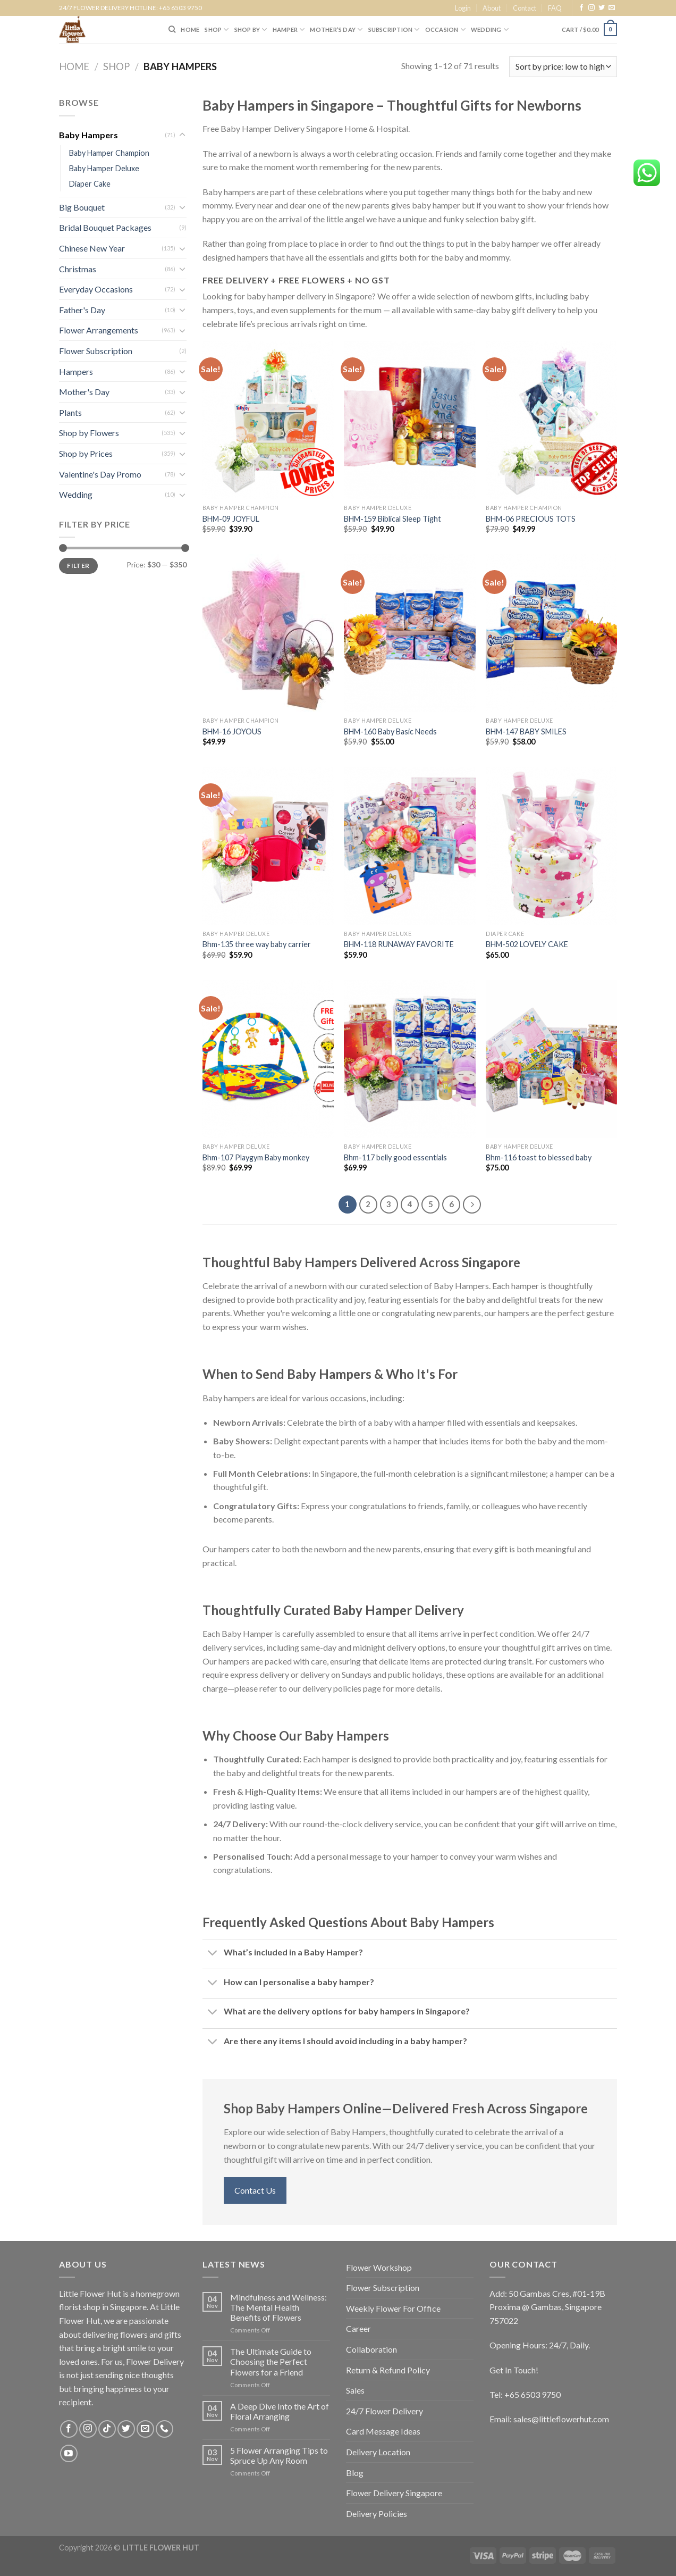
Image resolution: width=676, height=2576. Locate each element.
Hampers (76, 371)
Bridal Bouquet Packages (105, 227)
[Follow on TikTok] (107, 2429)
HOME (190, 29)
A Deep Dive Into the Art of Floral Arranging (279, 2411)
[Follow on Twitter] (601, 8)
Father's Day (82, 310)
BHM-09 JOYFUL (230, 518)
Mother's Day (84, 392)
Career (358, 2328)
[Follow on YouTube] (69, 2453)
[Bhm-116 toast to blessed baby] (551, 1059)
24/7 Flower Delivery (384, 2411)
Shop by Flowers (89, 433)
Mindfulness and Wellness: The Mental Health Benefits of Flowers (278, 2307)
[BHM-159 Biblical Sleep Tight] (409, 420)
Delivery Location (378, 2452)
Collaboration (371, 2349)
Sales (355, 2390)
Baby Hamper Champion (109, 152)
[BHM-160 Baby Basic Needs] (409, 633)
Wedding (490, 29)
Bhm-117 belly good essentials (395, 1157)
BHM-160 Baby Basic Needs (390, 731)
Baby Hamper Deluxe (104, 168)
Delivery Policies (376, 2513)
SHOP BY (250, 29)
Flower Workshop (379, 2267)
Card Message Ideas (383, 2431)
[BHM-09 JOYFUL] (268, 420)
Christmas (77, 269)
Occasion (445, 29)
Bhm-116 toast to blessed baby (539, 1157)
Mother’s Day (336, 29)
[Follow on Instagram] (591, 8)
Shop (116, 66)
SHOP (217, 29)
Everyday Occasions (96, 289)
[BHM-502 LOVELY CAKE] (551, 846)
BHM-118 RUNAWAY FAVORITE (399, 944)
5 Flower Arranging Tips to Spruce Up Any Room (279, 2455)
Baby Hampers (88, 135)
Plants (70, 412)
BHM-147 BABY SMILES (526, 731)
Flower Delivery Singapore (394, 2493)
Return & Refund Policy (388, 2370)
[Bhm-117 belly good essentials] (409, 1059)
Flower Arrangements (98, 330)
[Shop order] (563, 66)
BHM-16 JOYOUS (231, 731)
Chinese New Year (92, 248)
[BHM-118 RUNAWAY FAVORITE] (409, 846)
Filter (78, 566)
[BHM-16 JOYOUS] (268, 633)
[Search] (171, 29)
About (492, 8)
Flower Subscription (95, 351)
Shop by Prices (86, 453)
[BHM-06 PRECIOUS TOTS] (551, 420)
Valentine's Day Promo (100, 474)
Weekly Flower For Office (393, 2308)
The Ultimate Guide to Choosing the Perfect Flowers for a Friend (270, 2361)
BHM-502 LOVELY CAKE (527, 944)
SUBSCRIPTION (394, 29)
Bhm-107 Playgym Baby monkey (255, 1157)
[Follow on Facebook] (581, 8)
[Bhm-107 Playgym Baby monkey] (268, 1059)
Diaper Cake (90, 183)
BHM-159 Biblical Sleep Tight (392, 518)
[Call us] (164, 2429)
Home (74, 66)
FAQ (555, 8)
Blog (355, 2473)
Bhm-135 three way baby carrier (256, 944)
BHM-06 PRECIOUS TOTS (531, 518)
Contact (524, 8)
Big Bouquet (82, 207)
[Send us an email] (612, 8)
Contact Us (255, 2190)
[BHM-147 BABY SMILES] (551, 633)
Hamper (289, 29)
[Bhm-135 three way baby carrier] (268, 846)
